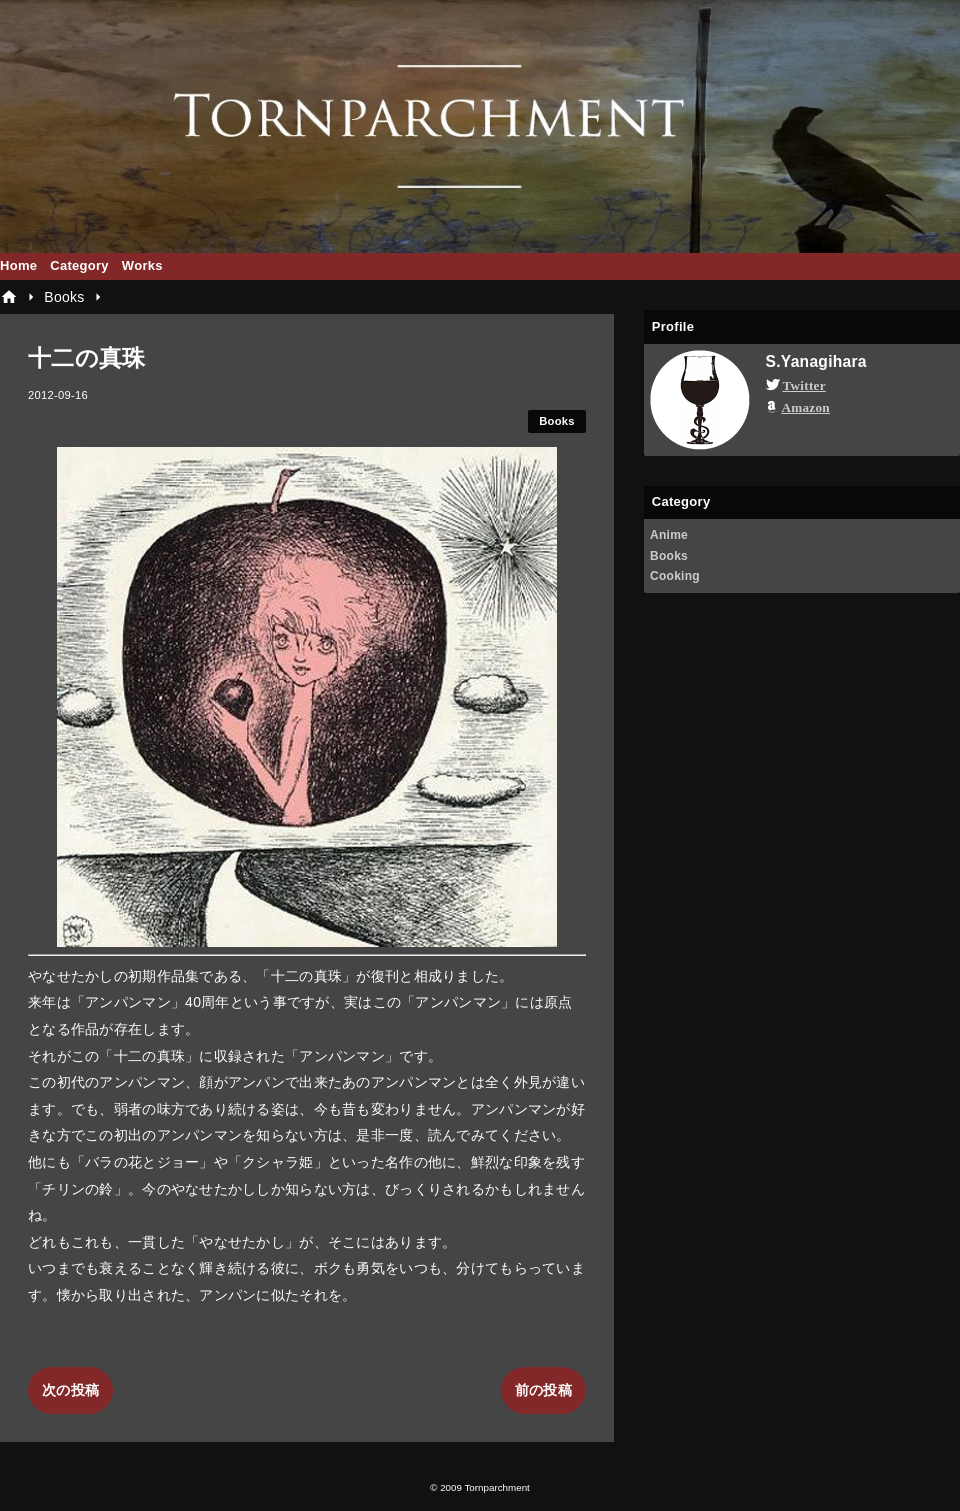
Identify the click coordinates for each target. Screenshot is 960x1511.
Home (18, 265)
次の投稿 (70, 1390)
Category (79, 265)
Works (142, 265)
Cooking (675, 576)
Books (557, 421)
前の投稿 (543, 1390)
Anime (669, 535)
